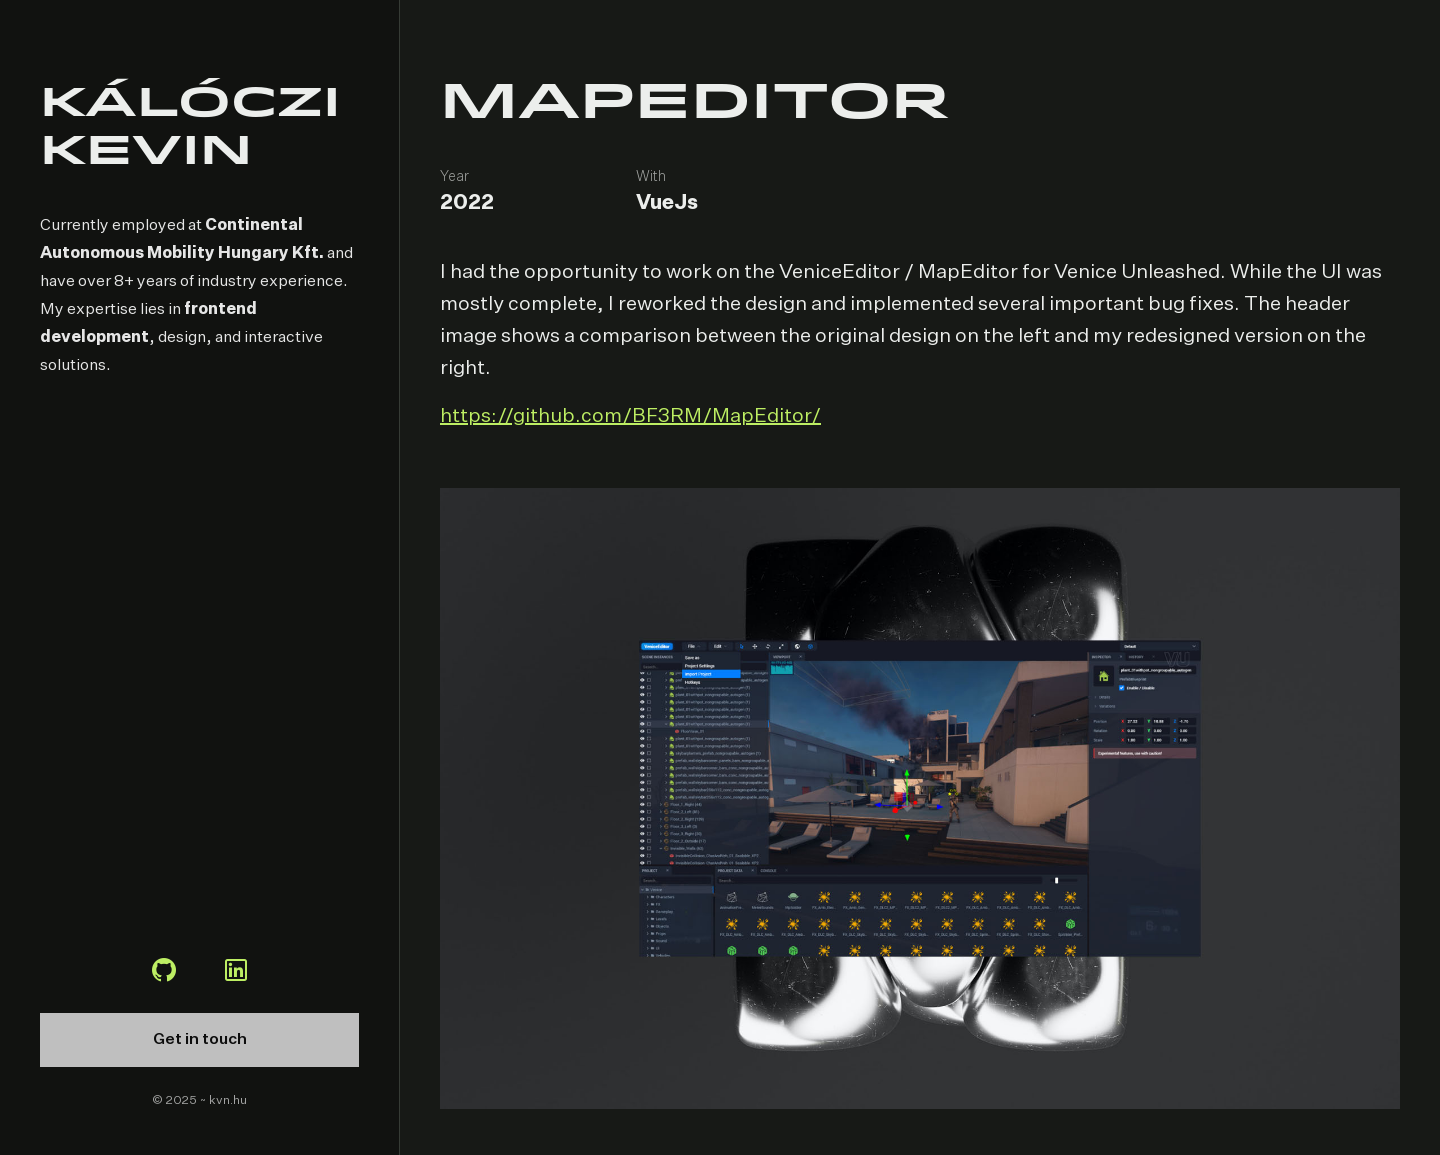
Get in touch (200, 1040)
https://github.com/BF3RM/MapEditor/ (630, 416)
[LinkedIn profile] (236, 973)
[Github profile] (164, 973)
